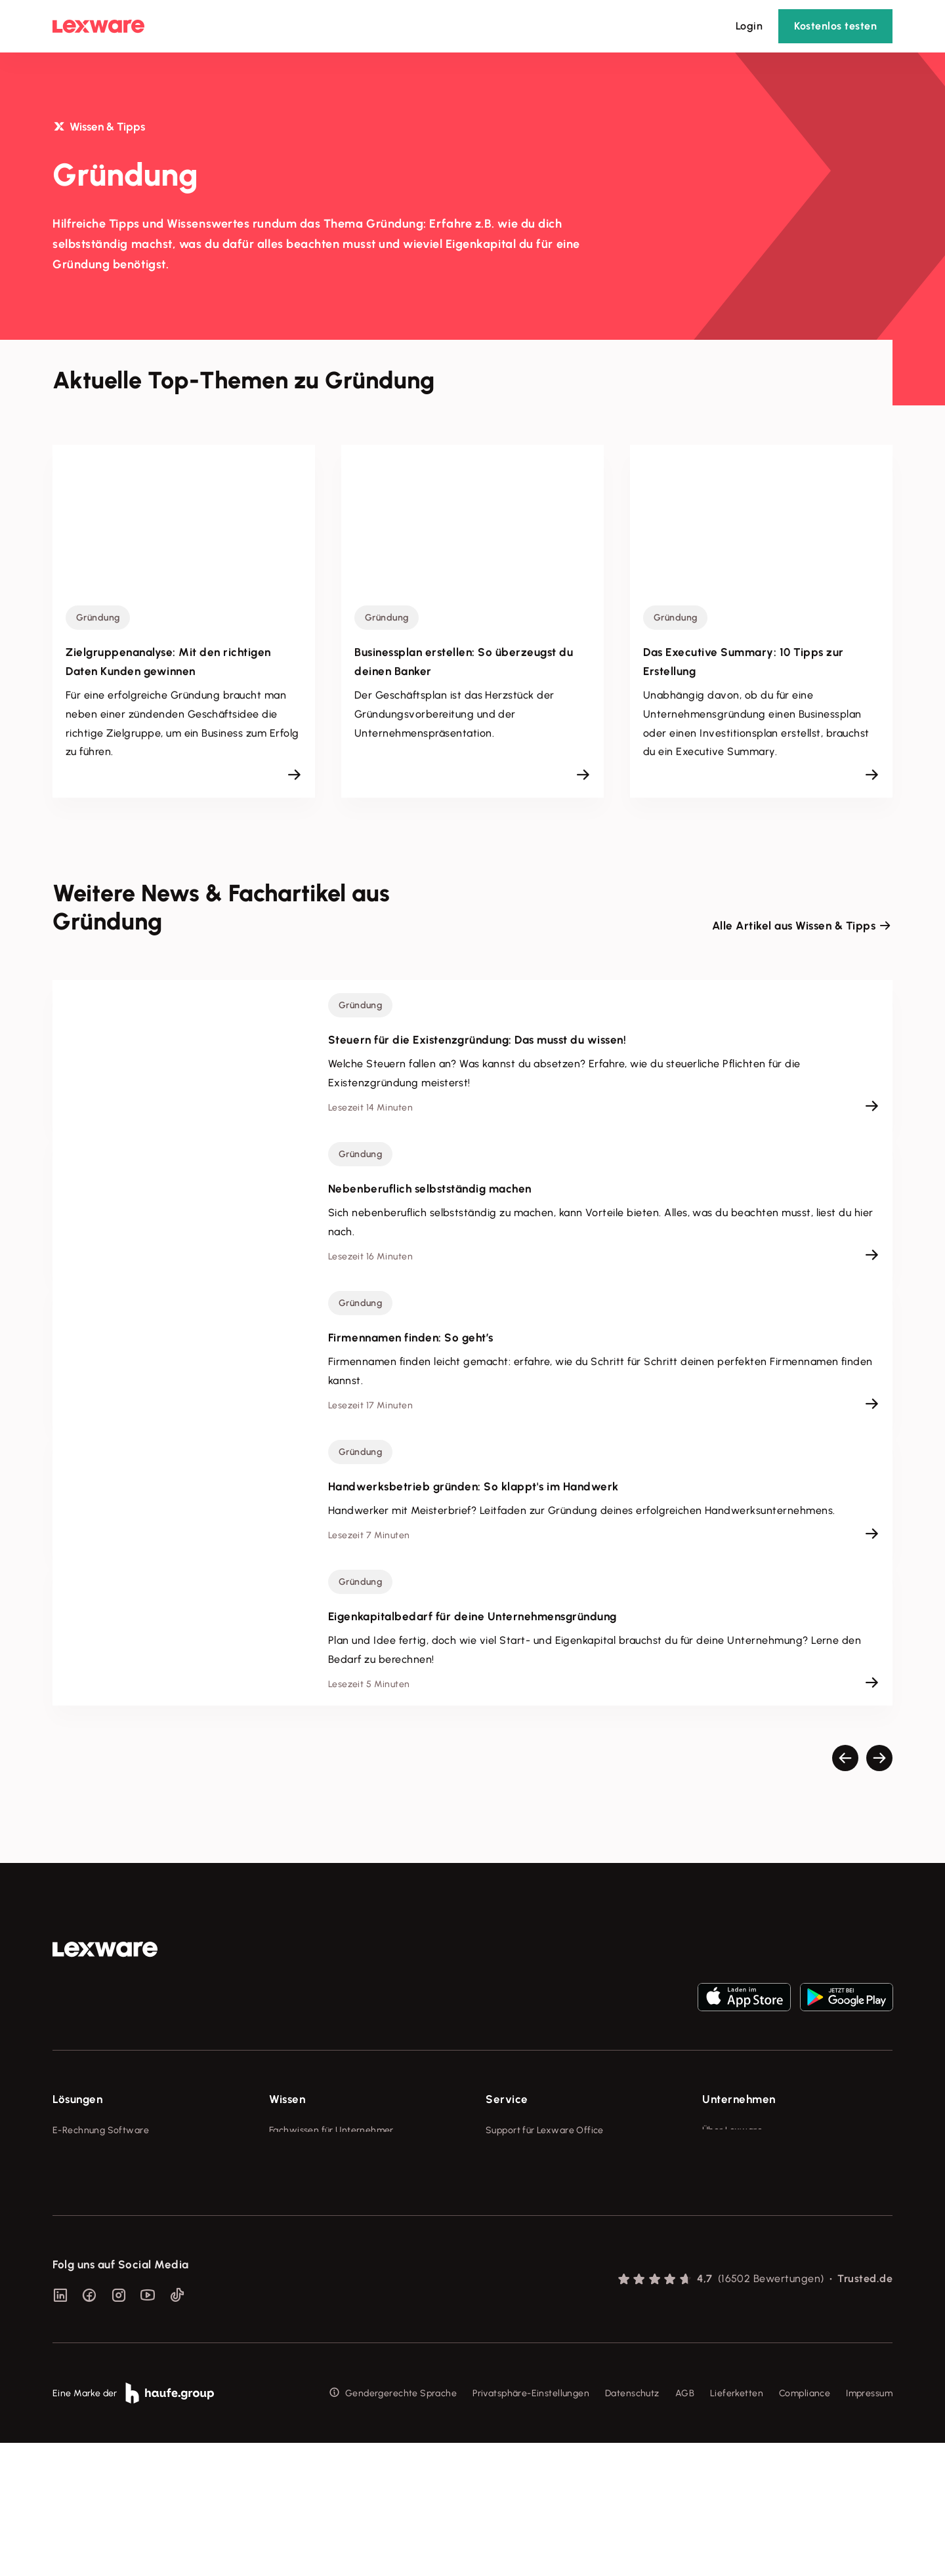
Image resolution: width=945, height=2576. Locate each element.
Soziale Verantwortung (752, 2178)
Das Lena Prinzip (304, 2228)
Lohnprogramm (85, 2203)
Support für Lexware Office (545, 2130)
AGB (684, 2526)
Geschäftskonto (86, 2228)
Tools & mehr (297, 2154)
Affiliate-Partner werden (539, 2228)
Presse (716, 2154)
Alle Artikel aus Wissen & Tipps (794, 925)
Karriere (719, 2203)
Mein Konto (510, 2300)
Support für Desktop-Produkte (550, 2252)
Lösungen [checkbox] (77, 2099)
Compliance (804, 2526)
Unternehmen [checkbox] (739, 2099)
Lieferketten (736, 2526)
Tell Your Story (300, 2203)
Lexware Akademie (310, 2178)
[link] (105, 1949)
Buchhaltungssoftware (101, 2178)
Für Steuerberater (524, 2178)
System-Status (518, 2154)
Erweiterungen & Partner (106, 2276)
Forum (499, 2276)
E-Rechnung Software (100, 2130)
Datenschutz (632, 2526)
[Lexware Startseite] (98, 26)
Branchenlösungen (92, 2252)
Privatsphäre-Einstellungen (530, 2526)
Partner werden (519, 2203)
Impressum (869, 2526)
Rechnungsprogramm (98, 2154)
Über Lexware (732, 2130)
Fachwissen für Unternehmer (331, 2130)
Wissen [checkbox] (287, 2099)
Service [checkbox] (507, 2099)
